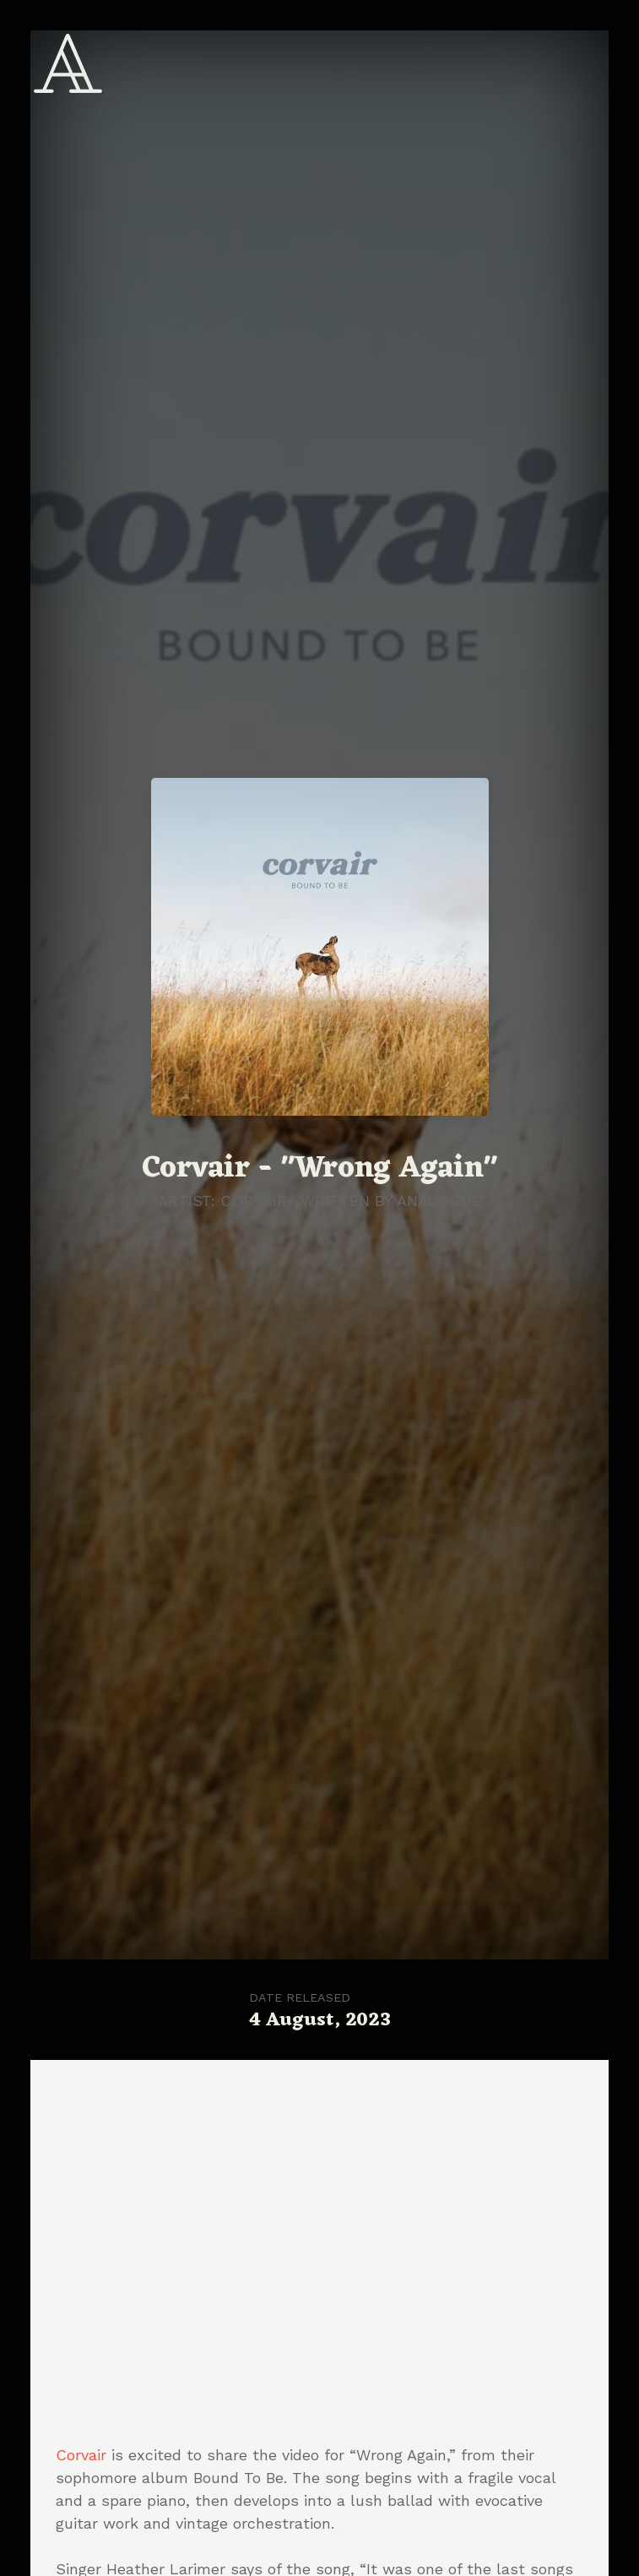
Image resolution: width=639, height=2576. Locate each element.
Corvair (81, 2455)
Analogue (439, 1200)
